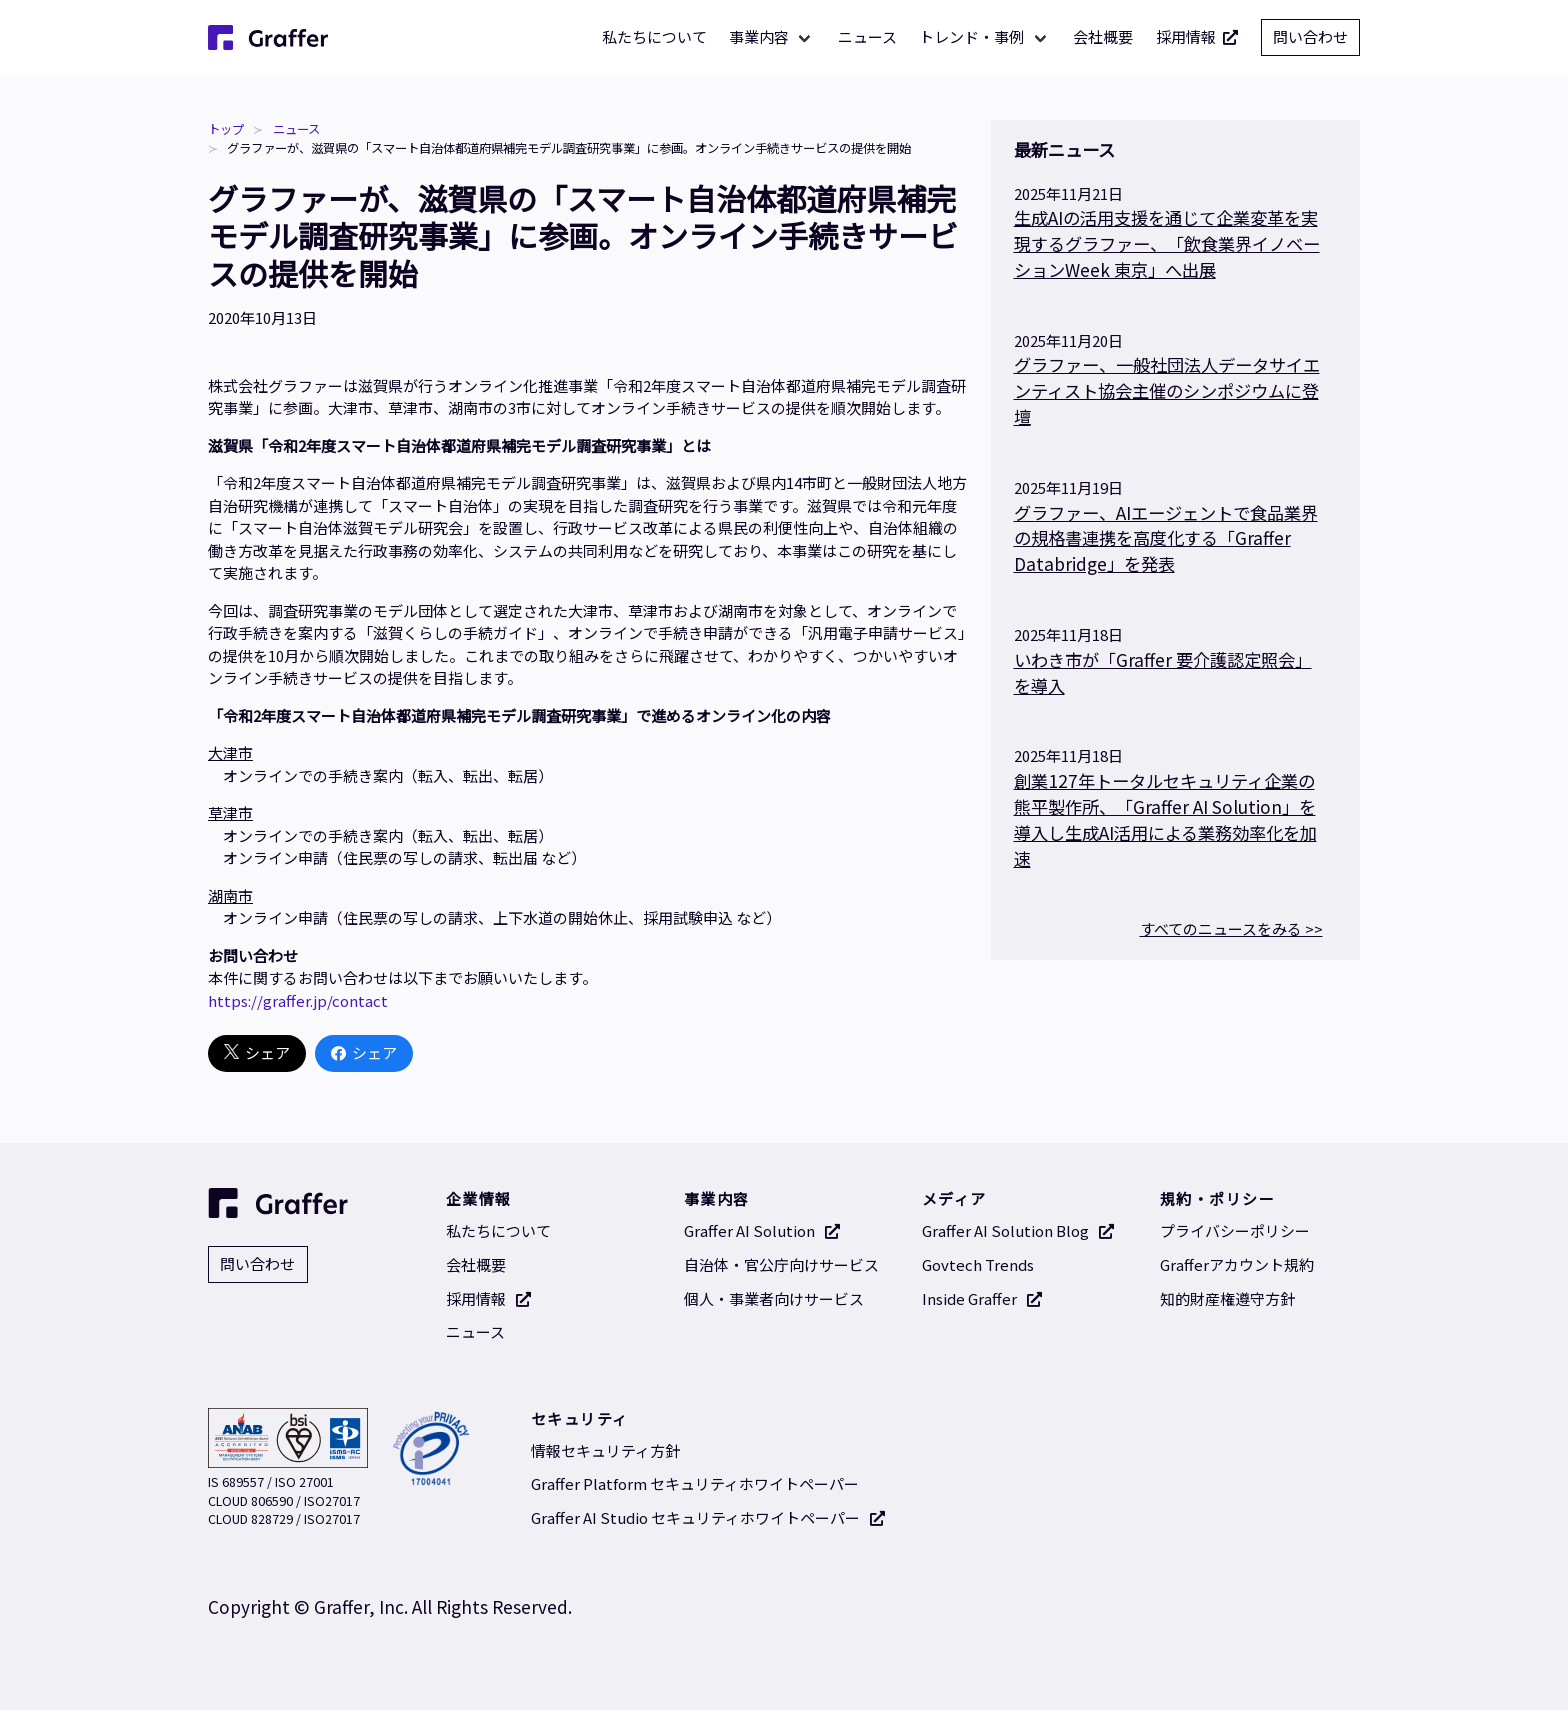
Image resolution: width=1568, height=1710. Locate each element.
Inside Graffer (982, 1298)
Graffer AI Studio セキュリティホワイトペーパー (708, 1517)
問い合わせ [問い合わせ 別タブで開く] (1310, 36)
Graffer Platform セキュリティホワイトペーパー (695, 1483)
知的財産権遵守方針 (1227, 1298)
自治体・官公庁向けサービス (781, 1264)
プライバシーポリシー (1235, 1230)
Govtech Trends (978, 1264)
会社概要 (1103, 36)
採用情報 (1197, 37)
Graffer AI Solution (762, 1230)
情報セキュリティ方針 (605, 1450)
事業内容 (759, 36)
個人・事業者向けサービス (774, 1298)
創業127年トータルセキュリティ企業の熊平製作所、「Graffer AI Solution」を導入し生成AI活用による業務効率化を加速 (1165, 819)
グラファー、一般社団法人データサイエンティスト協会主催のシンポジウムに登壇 (1167, 390)
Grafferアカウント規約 (1237, 1264)
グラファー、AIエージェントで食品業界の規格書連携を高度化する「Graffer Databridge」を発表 (1166, 538)
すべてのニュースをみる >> (1231, 928)
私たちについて (654, 36)
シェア (257, 1053)
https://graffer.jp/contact (298, 1000)
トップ (226, 129)
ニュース (867, 36)
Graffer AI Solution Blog (1018, 1230)
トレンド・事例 (971, 36)
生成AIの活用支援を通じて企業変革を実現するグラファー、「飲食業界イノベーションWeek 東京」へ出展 (1167, 243)
